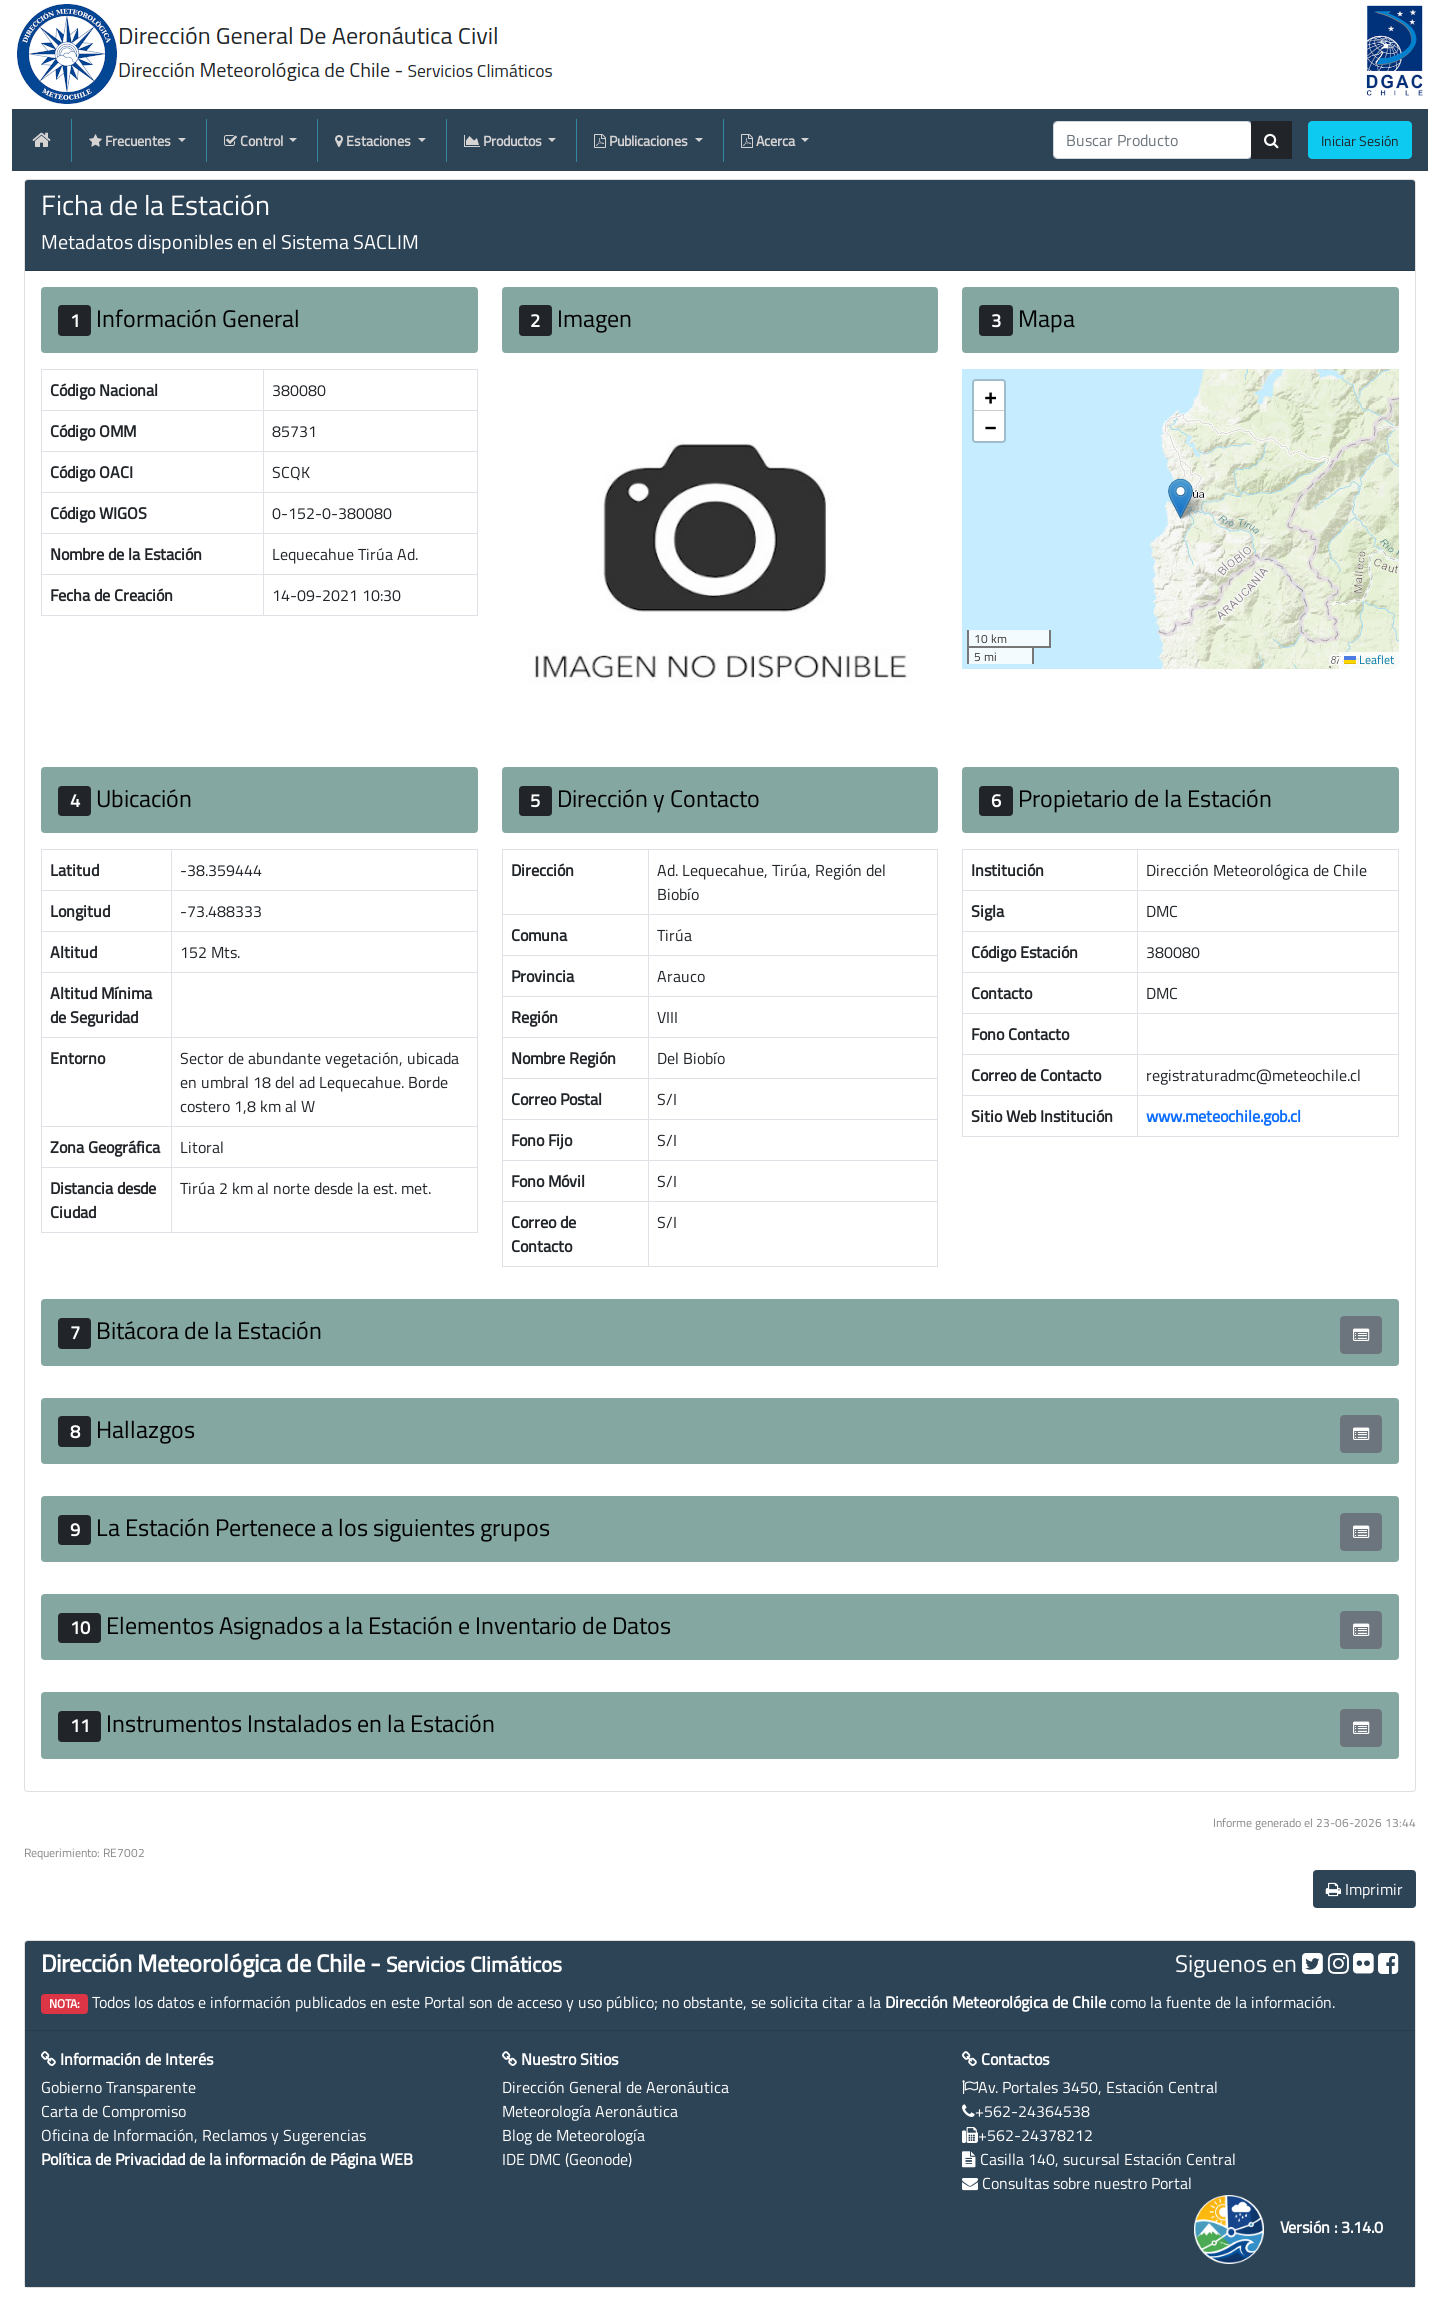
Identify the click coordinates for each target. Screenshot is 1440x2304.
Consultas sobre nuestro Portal (1087, 2183)
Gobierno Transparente (118, 2087)
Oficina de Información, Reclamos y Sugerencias (203, 2135)
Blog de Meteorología (573, 2135)
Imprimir (1364, 1889)
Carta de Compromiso (113, 2111)
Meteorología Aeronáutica (590, 2111)
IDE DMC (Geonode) (567, 2159)
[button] (1180, 498)
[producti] (1152, 140)
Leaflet (1369, 659)
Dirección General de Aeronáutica (615, 2087)
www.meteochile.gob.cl (1223, 1116)
